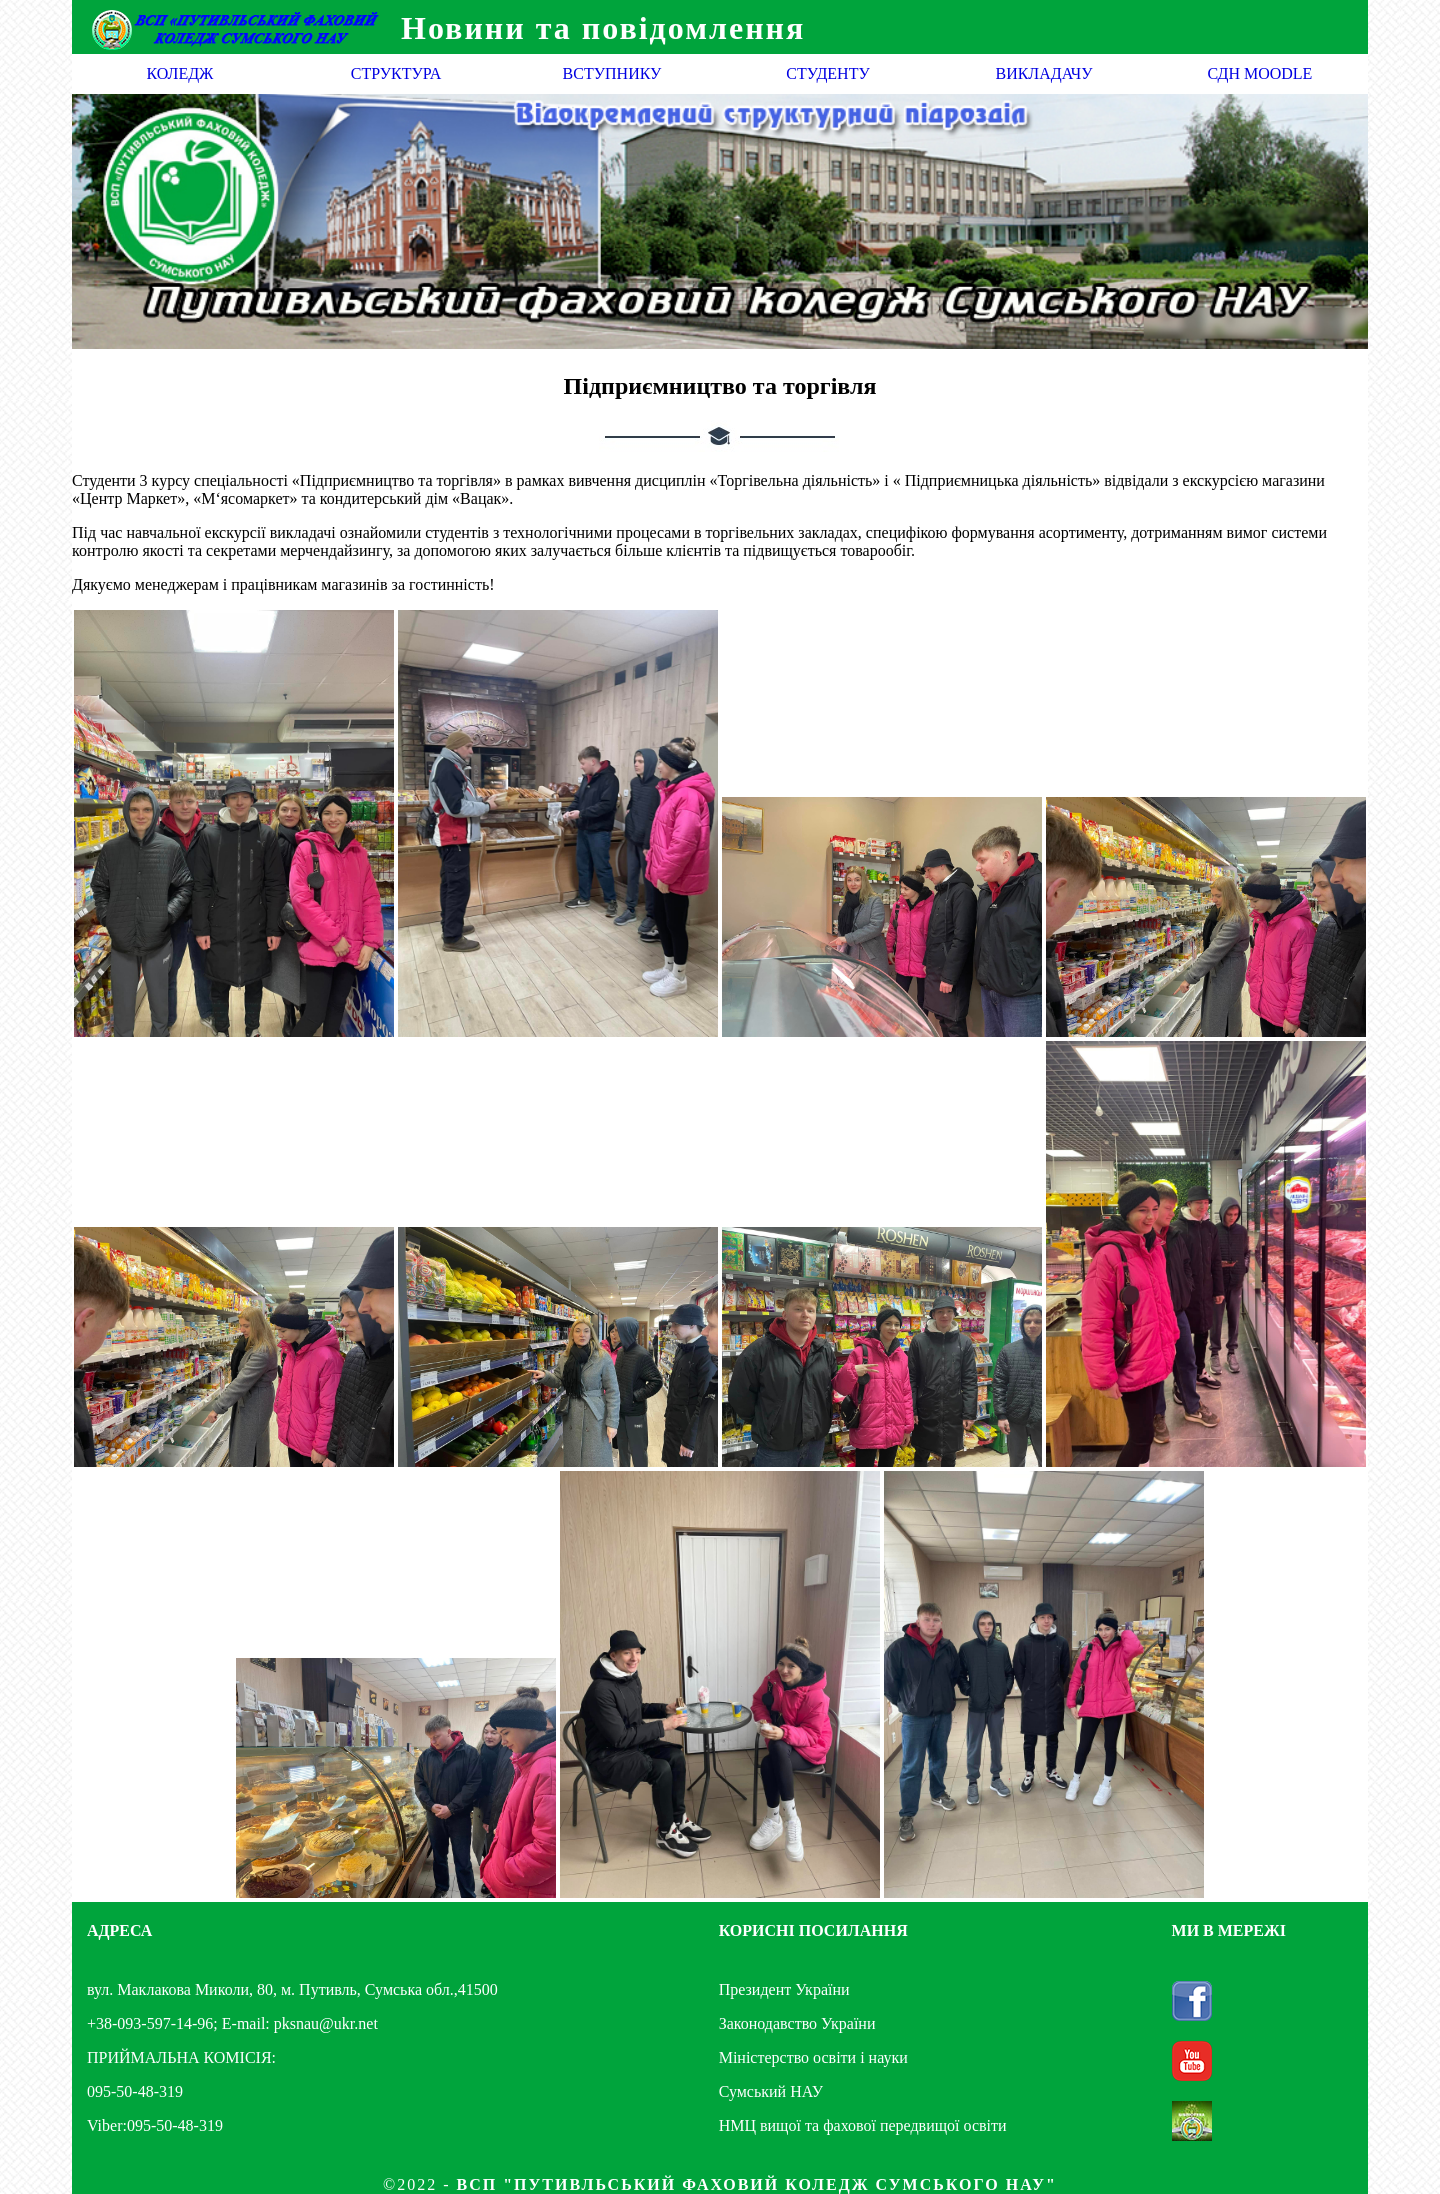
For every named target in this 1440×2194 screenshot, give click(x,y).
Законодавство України (797, 2023)
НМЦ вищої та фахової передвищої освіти (863, 2125)
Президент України (784, 1989)
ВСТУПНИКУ (612, 73)
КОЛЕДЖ (180, 73)
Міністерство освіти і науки (813, 2057)
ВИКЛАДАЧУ (1044, 73)
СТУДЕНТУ (828, 73)
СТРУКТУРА (396, 73)
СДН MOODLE (1259, 73)
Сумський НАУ (771, 2091)
